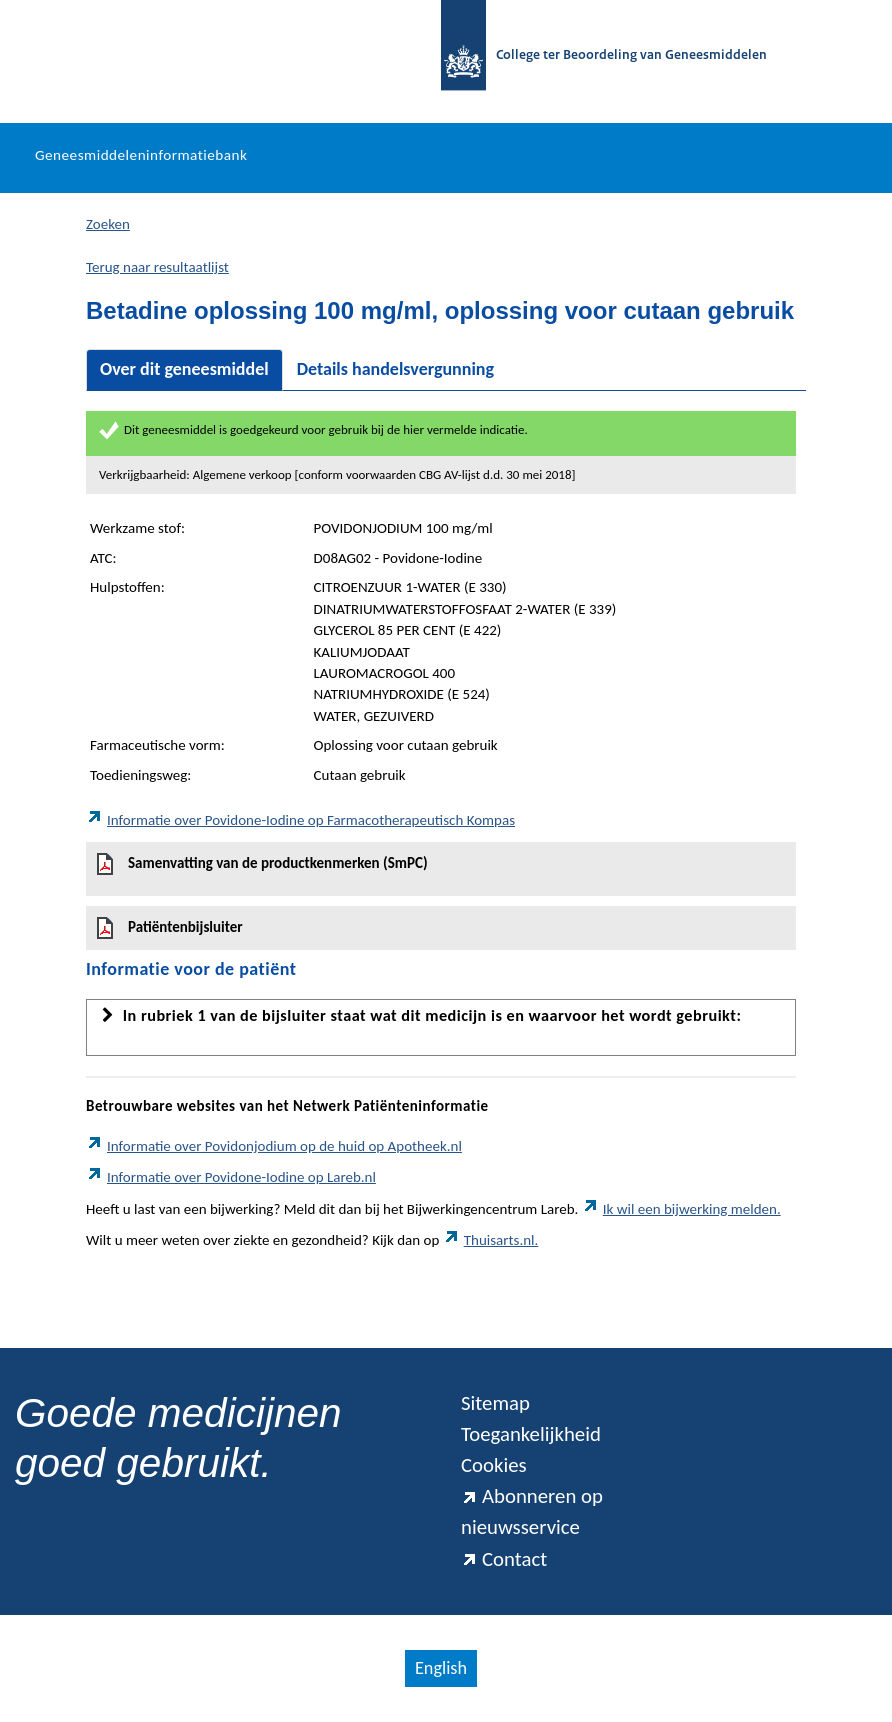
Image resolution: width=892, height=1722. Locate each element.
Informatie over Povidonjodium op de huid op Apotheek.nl (274, 1146)
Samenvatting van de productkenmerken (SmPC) (262, 864)
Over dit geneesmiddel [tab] (184, 369)
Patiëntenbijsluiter (170, 928)
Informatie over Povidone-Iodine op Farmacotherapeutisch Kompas (300, 820)
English (441, 1668)
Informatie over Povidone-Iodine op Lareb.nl (231, 1177)
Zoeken (108, 224)
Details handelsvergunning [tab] (395, 369)
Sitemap (495, 1403)
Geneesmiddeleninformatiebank (141, 155)
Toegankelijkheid (531, 1434)
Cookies (494, 1465)
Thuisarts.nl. (491, 1240)
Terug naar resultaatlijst (157, 267)
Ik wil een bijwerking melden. (681, 1209)
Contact (504, 1559)
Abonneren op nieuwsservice (532, 1511)
